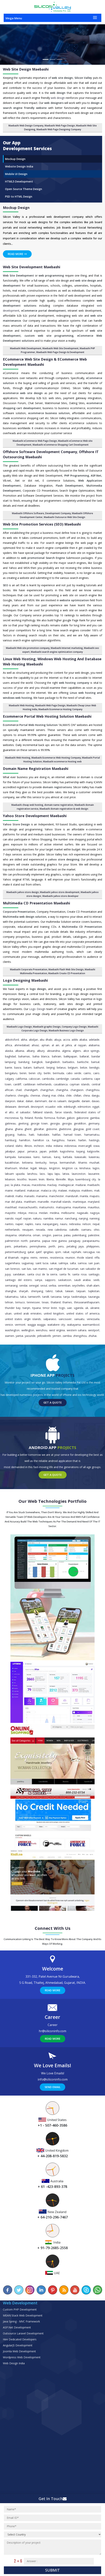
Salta (73, 1263)
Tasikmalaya (78, 1297)
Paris (8, 1246)
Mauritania (79, 1207)
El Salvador (23, 1112)
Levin (41, 1179)
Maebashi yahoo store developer (60, 896)
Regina (25, 1257)
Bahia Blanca (41, 1056)
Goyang (9, 1134)
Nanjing (83, 1218)
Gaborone (82, 1118)
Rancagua (89, 1252)
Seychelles (78, 1285)
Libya (71, 1179)
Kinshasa (85, 1168)
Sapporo (50, 1280)
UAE (69, 1308)
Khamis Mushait (89, 1162)
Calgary (9, 1079)
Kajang (80, 1151)
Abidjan (33, 1039)
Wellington (27, 1330)
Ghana (9, 1129)
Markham (30, 1201)
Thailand (56, 1302)
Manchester (56, 1196)
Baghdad (10, 1056)
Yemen (56, 1336)
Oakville (74, 1229)
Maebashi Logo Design (19, 1026)
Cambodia (48, 1079)
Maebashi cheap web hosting (27, 805)
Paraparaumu (91, 1241)
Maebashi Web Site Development (60, 348)
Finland (29, 1118)
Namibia (48, 1218)
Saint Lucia (42, 1263)
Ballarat (84, 1056)
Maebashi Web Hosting (21, 705)
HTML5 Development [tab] (19, 181)
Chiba (61, 1095)
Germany (93, 1123)
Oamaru (86, 1229)
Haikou (22, 1134)
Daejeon (10, 1101)
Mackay (52, 1185)
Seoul (43, 1285)
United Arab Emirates (27, 1313)
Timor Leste (50, 1308)
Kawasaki (80, 1157)
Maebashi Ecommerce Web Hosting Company (56, 757)
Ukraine (94, 1308)
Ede (59, 1106)
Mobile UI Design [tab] (16, 174)
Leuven (33, 1179)
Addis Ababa (79, 1039)
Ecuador (50, 1106)
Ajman (45, 1045)
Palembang (79, 1235)
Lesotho (22, 1179)
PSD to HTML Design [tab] (18, 196)
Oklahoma (25, 1235)
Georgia (55, 1123)
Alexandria (53, 1051)
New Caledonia (57, 1229)
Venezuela (93, 1319)
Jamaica (32, 1151)
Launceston (79, 1174)
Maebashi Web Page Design (60, 125)
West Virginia (57, 1330)
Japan (43, 1151)
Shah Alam (93, 1285)
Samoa (82, 1263)
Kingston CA (69, 1168)
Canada (75, 1079)
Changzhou (92, 1090)
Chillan (77, 1095)
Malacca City (49, 1190)
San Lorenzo (12, 1269)
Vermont (20, 1324)
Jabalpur (10, 1151)
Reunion (70, 1257)
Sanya (38, 1280)
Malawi (62, 1190)
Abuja (57, 1039)
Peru (61, 1246)
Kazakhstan (12, 1162)
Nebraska (74, 1224)
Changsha (62, 1090)
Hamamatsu (91, 1134)
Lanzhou (32, 1174)
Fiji (21, 1118)
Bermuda (58, 1073)
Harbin (82, 1140)
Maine (9, 1190)
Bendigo (94, 1067)
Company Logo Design (74, 1026)
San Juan (93, 1263)
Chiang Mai (49, 1095)
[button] (8, 44)
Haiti (31, 1134)
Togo (62, 1308)
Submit (52, 2570)
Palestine (93, 1235)
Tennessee (33, 1302)
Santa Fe (64, 1274)
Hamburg (10, 1140)
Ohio (96, 1229)
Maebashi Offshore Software (28, 513)
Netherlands (12, 1229)
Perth (52, 1246)
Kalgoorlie (93, 1151)
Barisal (95, 1062)
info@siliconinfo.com (53, 2079)
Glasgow (78, 1129)
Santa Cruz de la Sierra (42, 1274)
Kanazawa (24, 1157)
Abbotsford (12, 1039)
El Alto (9, 1112)
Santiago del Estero (18, 1280)
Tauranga (93, 1297)
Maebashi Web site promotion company (28, 648)
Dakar (20, 1101)
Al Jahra (67, 1045)
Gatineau (10, 1123)
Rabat (66, 1252)
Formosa (49, 1118)
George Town (39, 1123)
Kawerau (94, 1157)
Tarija (66, 1297)
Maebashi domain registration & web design (64, 808)
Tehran (9, 1302)
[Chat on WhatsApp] (97, 2290)
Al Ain (55, 1045)
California (21, 1079)
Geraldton (80, 1123)
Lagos (96, 1168)
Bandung (24, 1062)
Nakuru (37, 1218)
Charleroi (10, 1095)
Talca (23, 1297)
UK (86, 1308)
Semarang (11, 1285)
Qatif (38, 1252)
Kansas (46, 1157)
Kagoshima (67, 1151)
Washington (12, 1330)
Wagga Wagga (36, 1324)
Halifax (56, 1134)
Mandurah (71, 1196)
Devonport (37, 1106)
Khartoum (11, 1168)
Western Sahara (76, 1330)
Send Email (52, 2087)
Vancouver (65, 1319)
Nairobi (9, 1218)
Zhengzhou (80, 1336)
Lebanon (10, 1179)
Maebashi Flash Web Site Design (66, 969)
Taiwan (69, 1291)
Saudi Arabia (82, 1280)
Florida (38, 1118)
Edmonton (84, 1106)
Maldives (86, 1190)
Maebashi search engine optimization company (57, 651)
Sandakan (19, 1274)
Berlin (47, 1073)
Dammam (41, 1101)
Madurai (80, 1185)
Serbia (52, 1285)
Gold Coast (92, 1129)
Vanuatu (79, 1319)
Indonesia (70, 1146)
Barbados (68, 1062)
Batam (28, 1067)
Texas (45, 1302)
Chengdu (23, 1095)
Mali (96, 1190)
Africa (8, 1045)
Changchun (47, 1090)
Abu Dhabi (46, 1039)
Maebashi (93, 1185)
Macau (26, 1185)
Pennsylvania (38, 1246)
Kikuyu (43, 1168)
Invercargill (84, 1146)
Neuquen (27, 1229)
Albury (41, 1051)
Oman (36, 1235)
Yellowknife (44, 1336)
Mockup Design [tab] (15, 159)
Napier (19, 1224)
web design (58, 98)
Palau (67, 1235)
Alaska (9, 1051)
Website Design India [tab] (19, 166)
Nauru (63, 1224)
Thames (67, 1302)
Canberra (86, 1079)
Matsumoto (46, 1207)
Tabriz (49, 1291)
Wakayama (74, 1324)
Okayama (11, 1235)
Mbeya (22, 1213)
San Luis (26, 1269)
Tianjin (26, 1308)
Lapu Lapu (54, 1174)
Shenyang (37, 1291)
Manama (41, 1196)
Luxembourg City (85, 1179)
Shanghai (10, 1291)
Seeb (96, 1280)
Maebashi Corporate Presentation (28, 969)
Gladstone (65, 1129)
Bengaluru (11, 1073)
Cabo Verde (73, 1073)
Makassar (33, 1190)
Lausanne (93, 1174)
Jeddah (53, 1151)
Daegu (95, 1095)
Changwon (76, 1090)
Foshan (61, 1118)
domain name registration (58, 805)
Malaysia (74, 1190)
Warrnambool (91, 1324)
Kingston (54, 1168)
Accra (66, 1039)
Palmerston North (16, 1241)
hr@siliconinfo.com (52, 2031)
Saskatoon (64, 1280)
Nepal (96, 1224)
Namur (59, 1218)
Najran (27, 1218)
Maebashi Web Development (25, 348)
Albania (19, 1051)
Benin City (35, 1073)
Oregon (46, 1235)
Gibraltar (39, 1129)
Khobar (23, 1168)
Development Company (58, 513)
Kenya (53, 1162)
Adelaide (94, 1039)
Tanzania (56, 1297)
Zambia (67, 1336)
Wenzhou (41, 1330)
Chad (19, 1090)
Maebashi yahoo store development (60, 892)
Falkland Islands (43, 1112)
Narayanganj (50, 1224)
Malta (19, 1196)
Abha (24, 1039)
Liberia (50, 1179)
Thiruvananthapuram (86, 1302)
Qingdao (48, 1252)
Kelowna (27, 1162)
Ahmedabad (21, 1045)
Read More (17, 254)
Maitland (19, 1190)
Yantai (19, 1336)
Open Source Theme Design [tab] (23, 189)
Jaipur (21, 1151)
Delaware (10, 1106)
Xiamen (9, 1336)
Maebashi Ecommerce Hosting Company (60, 709)
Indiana (58, 1146)
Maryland (93, 1201)
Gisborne (51, 1129)
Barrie (8, 1067)
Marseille (43, 1201)
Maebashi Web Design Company (25, 125)
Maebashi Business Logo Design (66, 1030)
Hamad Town (72, 1134)
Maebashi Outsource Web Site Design (64, 517)
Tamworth (34, 1297)
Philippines (92, 1246)
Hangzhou (58, 1140)
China (86, 1095)
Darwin (86, 1101)
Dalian (29, 1101)
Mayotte (10, 1213)
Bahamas (24, 1056)
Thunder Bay (12, 1308)
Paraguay (74, 1241)
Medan (43, 1213)
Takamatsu (11, 1297)
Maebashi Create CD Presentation (66, 973)
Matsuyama (63, 1207)
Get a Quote (52, 1402)
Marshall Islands (61, 1201)
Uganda (78, 1308)
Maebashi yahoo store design (22, 892)
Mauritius (93, 1207)
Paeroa (57, 1235)
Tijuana (36, 1308)
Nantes (9, 1224)
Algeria (66, 1051)
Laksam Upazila (15, 1174)
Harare (71, 1140)
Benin (23, 1073)
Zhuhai (92, 1336)
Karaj (57, 1157)
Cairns (87, 1073)
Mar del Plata (13, 1201)
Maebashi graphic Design (47, 1026)
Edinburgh (70, 1106)
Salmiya (63, 1263)
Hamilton (24, 1140)
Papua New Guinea (54, 1241)
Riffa (97, 1257)
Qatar (31, 1252)
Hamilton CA (41, 1140)
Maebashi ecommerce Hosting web (62, 761)
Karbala (67, 1157)
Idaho (19, 1146)
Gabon (71, 1118)
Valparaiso (49, 1319)
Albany (31, 1051)
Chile (69, 1095)
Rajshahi (76, 1252)
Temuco (20, 1302)
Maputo (94, 1196)
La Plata (15, 1185)
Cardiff (17, 1084)
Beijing (51, 1067)
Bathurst (39, 1067)
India (49, 1146)
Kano (37, 1157)
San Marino (40, 1269)
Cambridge (62, 1079)
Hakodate (43, 1134)
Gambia (94, 1118)
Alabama (94, 1045)
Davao (95, 1101)
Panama (35, 1241)
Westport (93, 1330)
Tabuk (59, 1291)
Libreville (61, 1179)
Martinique (79, 1201)
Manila (84, 1196)
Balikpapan (70, 1056)
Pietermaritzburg (15, 1252)
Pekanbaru (20, 1246)
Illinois (28, 1146)
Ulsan (8, 1313)
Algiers (77, 1051)
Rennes (44, 1257)
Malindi (9, 1196)
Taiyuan (81, 1291)
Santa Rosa (79, 1274)
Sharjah (23, 1291)
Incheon (39, 1146)
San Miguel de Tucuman (64, 1269)
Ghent (28, 1129)
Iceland (9, 1146)
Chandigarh (31, 1090)
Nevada (40, 1229)
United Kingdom (54, 1313)
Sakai (53, 1263)
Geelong (23, 1123)
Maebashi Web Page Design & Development (60, 352)
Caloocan (34, 1079)
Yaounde (30, 1336)
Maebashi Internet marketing (67, 648)
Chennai (35, 1095)
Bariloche (83, 1062)
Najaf (18, 1218)
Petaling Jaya (75, 1246)
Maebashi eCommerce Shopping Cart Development (61, 444)
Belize (83, 1067)
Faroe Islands (63, 1112)
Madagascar (66, 1185)
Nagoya (94, 1213)
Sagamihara (12, 1263)
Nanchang (71, 1218)
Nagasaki (82, 1213)
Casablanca (61, 1084)
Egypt (95, 1106)
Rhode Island (84, 1257)
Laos (42, 1174)
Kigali (33, 1168)
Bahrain (56, 1056)
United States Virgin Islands (23, 1319)
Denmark (23, 1106)
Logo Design (37, 1009)
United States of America (82, 1313)
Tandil (45, 1297)
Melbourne (68, 1213)
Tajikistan (93, 1291)
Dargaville (74, 1101)
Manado (29, 1196)
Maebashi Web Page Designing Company (58, 129)
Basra (17, 1067)
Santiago (94, 1274)
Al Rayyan (80, 1045)
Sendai (23, 1285)
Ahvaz (35, 1045)
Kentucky (41, 1162)
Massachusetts (28, 1207)
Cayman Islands (79, 1084)
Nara (38, 1224)
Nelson (86, 1224)
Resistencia (56, 1257)
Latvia (66, 1174)
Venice (9, 1324)
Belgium (73, 1067)
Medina (54, 1213)
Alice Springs (91, 1051)
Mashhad (11, 1207)
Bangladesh (53, 1062)
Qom (58, 1252)
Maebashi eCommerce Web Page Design (35, 440)
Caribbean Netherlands (37, 1084)
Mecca (33, 1213)
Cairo (96, 1073)
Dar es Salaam (58, 1101)
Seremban (64, 1285)
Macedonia (39, 1185)
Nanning (94, 1218)
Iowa (96, 1146)
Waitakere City (56, 1324)
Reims (33, 1257)
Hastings (94, 1140)
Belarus (61, 1067)
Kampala (10, 1157)
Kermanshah (67, 1162)
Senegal (34, 1285)
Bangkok (37, 1062)
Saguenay (28, 1263)
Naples (29, 1224)
